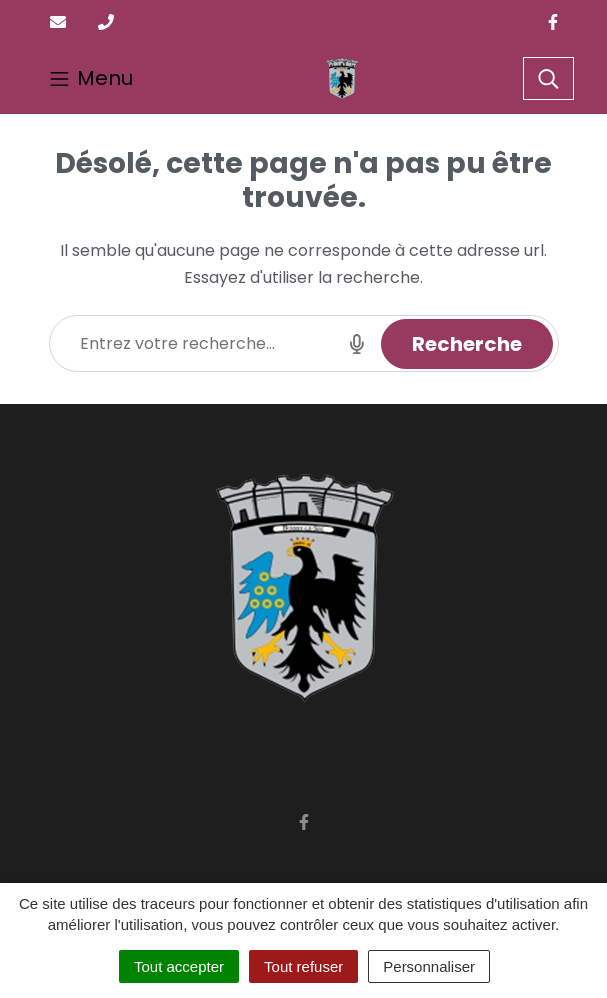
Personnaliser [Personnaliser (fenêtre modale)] (429, 966)
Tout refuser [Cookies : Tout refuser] (303, 966)
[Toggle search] (548, 79)
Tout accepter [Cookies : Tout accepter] (179, 966)
